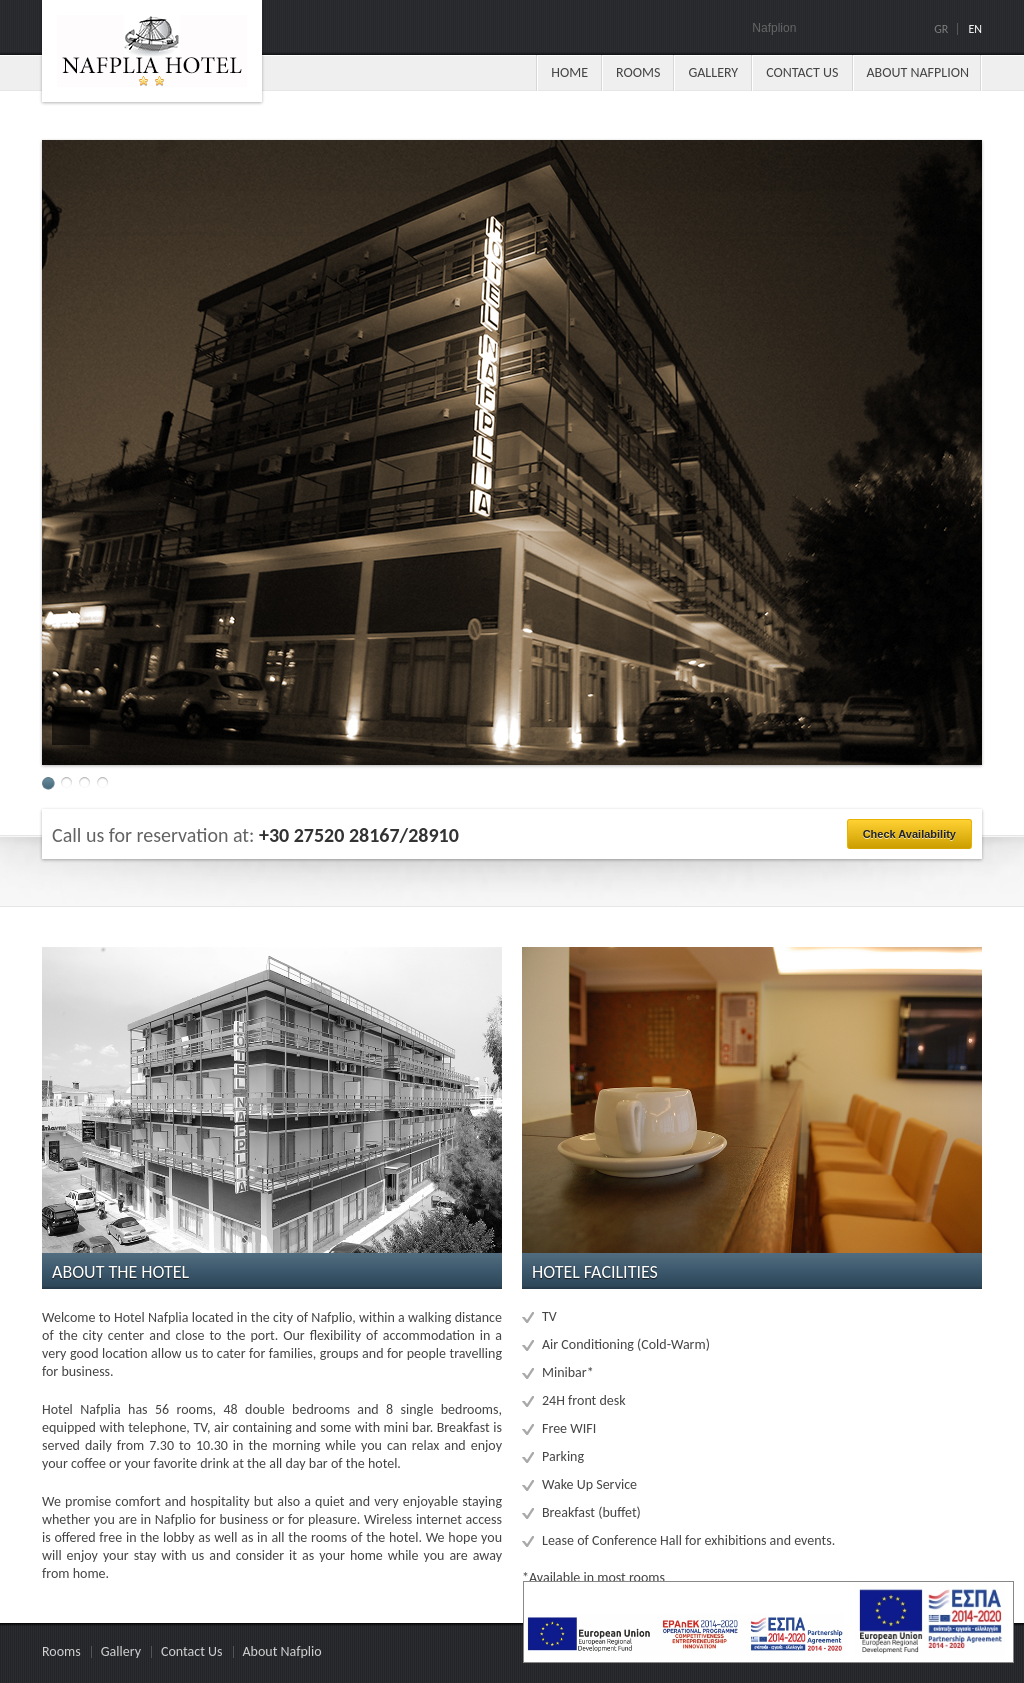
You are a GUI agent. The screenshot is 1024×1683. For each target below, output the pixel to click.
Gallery (713, 72)
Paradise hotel (152, 51)
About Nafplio (282, 1651)
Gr (941, 29)
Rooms (638, 72)
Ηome (569, 72)
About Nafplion (918, 72)
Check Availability (909, 834)
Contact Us (802, 72)
